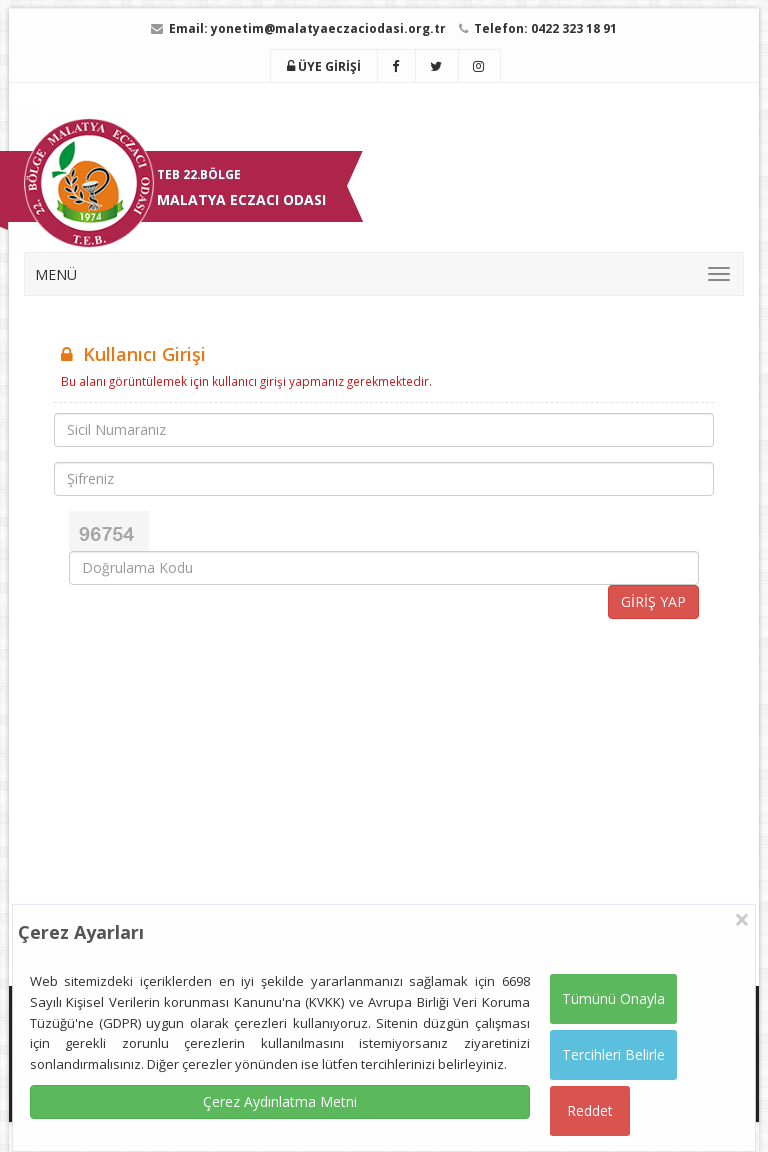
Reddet (590, 1110)
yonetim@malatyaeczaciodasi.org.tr (328, 28)
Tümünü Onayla (613, 998)
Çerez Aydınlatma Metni (280, 1101)
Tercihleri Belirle (613, 1054)
